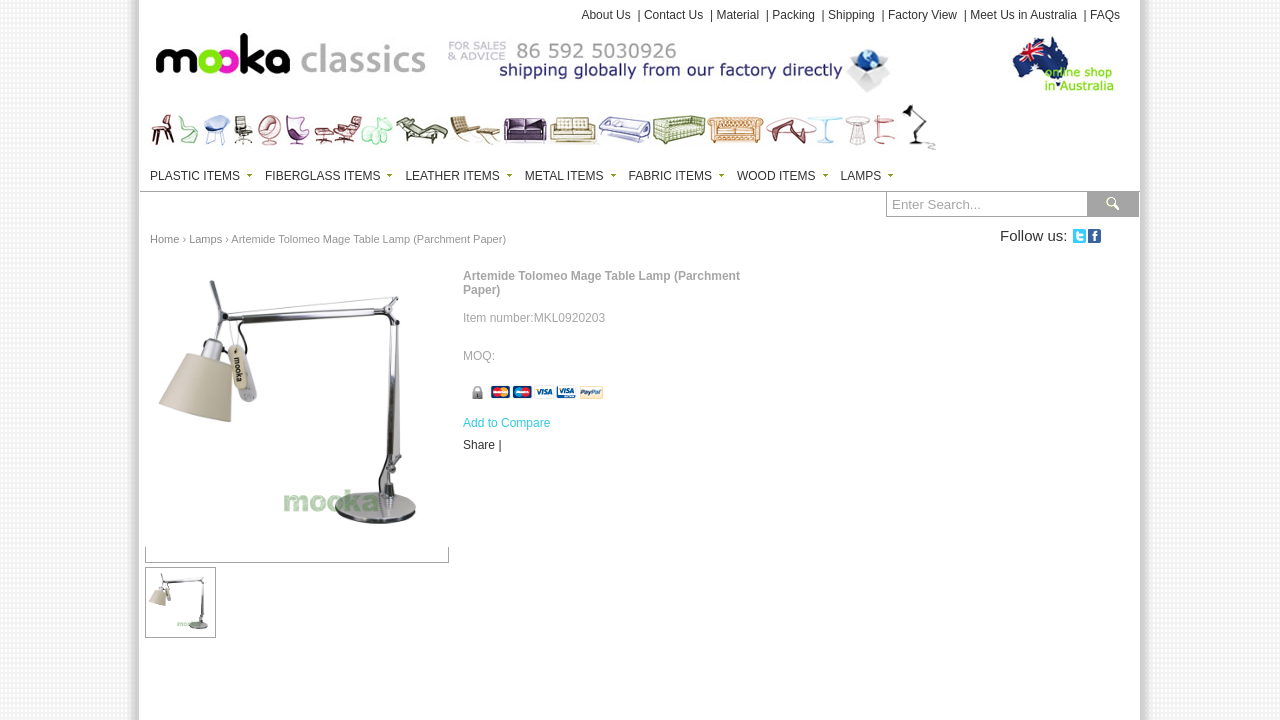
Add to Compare (506, 423)
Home (164, 239)
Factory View (922, 15)
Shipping (851, 15)
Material (737, 15)
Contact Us (673, 15)
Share (479, 445)
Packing (793, 15)
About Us (605, 15)
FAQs (1105, 15)
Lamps (205, 239)
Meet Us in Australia (1023, 15)
